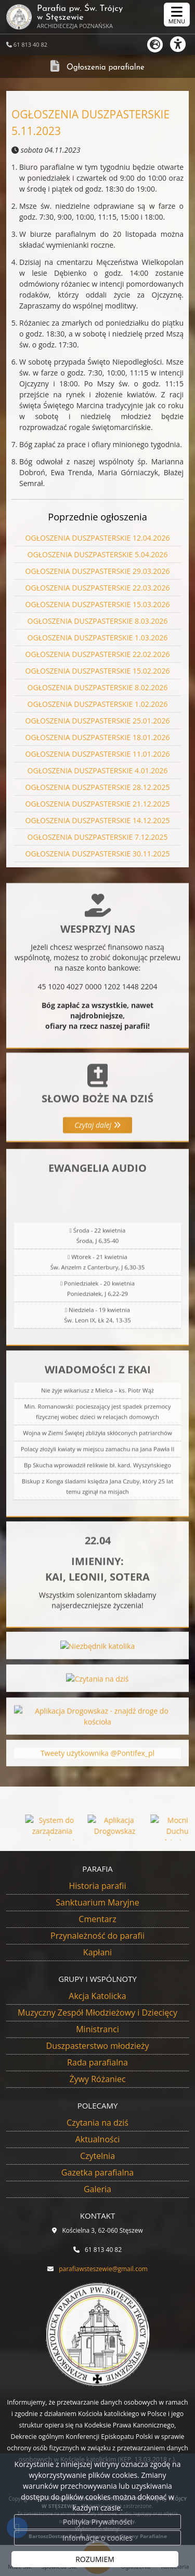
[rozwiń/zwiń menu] (177, 14)
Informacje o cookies (97, 2538)
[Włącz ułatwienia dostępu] (182, 44)
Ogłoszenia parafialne (106, 68)
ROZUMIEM (94, 2559)
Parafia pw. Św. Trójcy (64, 17)
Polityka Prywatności (97, 2522)
